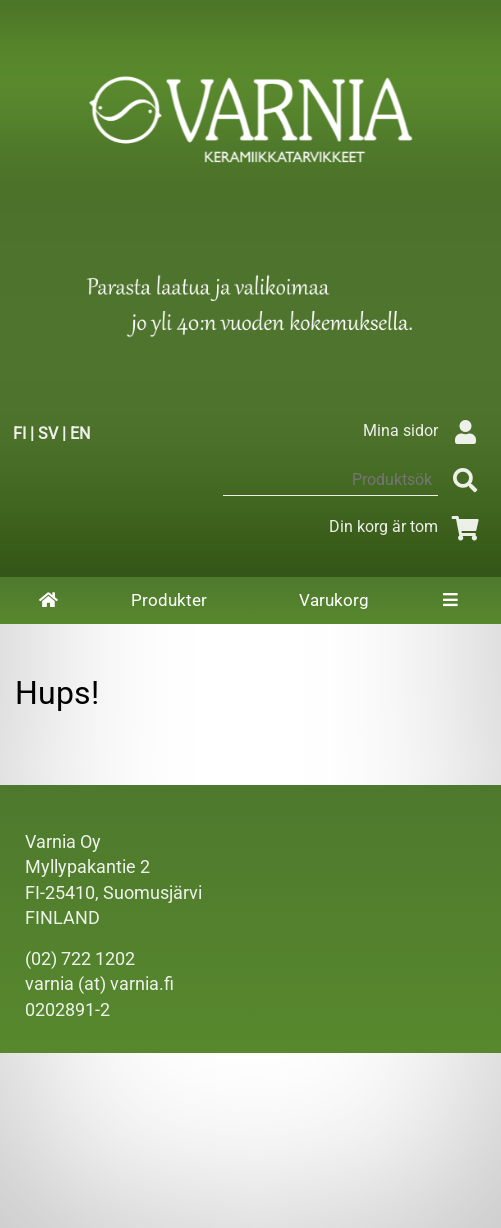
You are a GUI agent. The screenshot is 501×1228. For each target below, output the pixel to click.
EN (80, 433)
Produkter (169, 600)
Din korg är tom (407, 526)
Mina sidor (424, 430)
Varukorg (334, 600)
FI (19, 433)
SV (48, 433)
